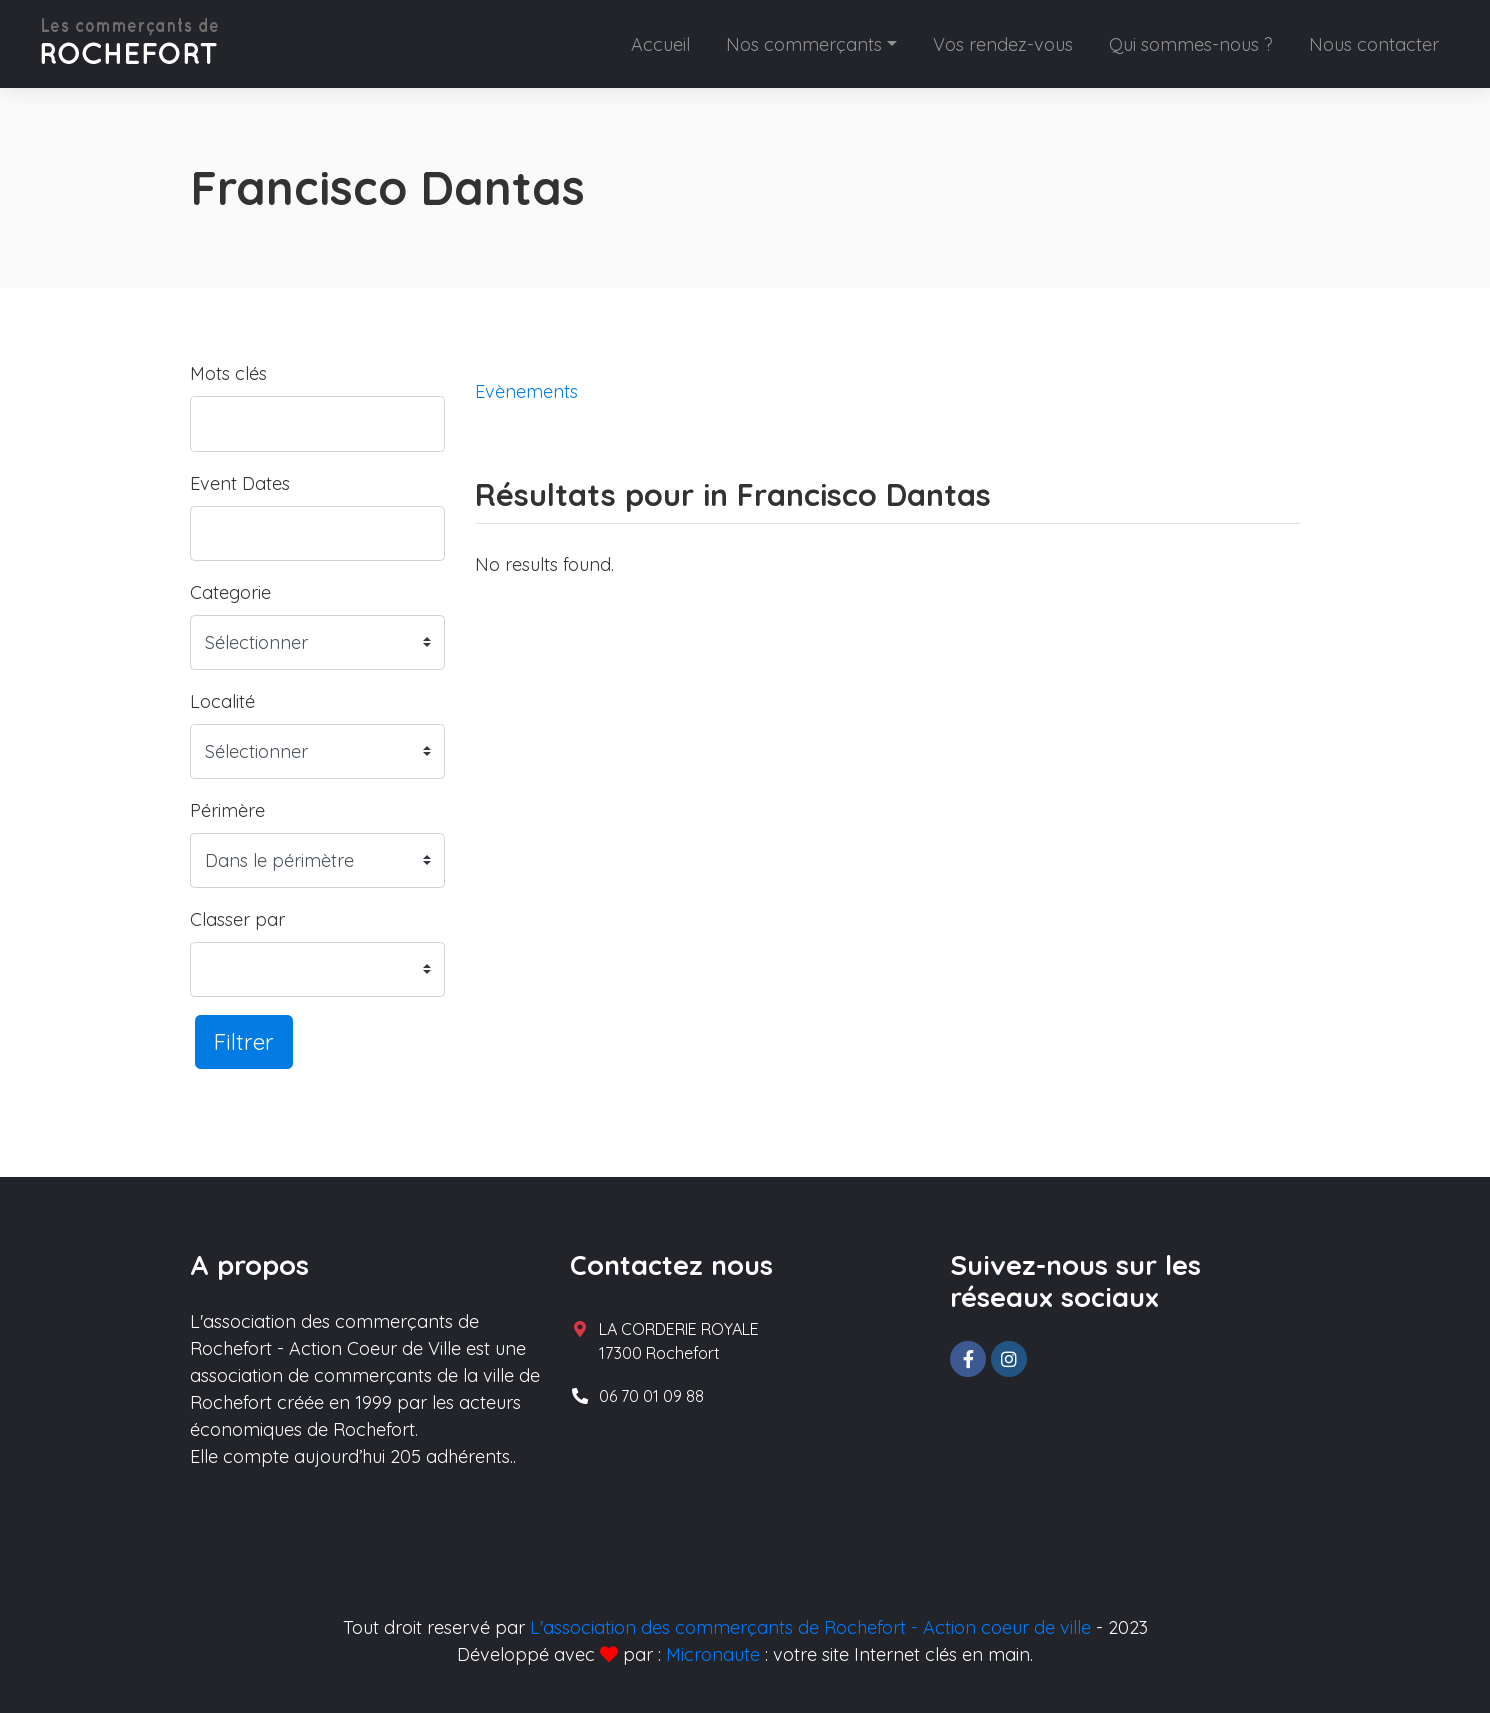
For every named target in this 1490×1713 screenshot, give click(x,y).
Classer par (237, 919)
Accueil (660, 44)
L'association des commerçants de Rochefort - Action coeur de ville (810, 1627)
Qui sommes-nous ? (1191, 44)
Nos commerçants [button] (804, 44)
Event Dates (240, 483)
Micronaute (713, 1654)
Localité (222, 701)
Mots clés (228, 373)
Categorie (230, 592)
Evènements (526, 391)
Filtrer (244, 1041)
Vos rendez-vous (1003, 44)
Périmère (227, 810)
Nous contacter (1374, 44)
